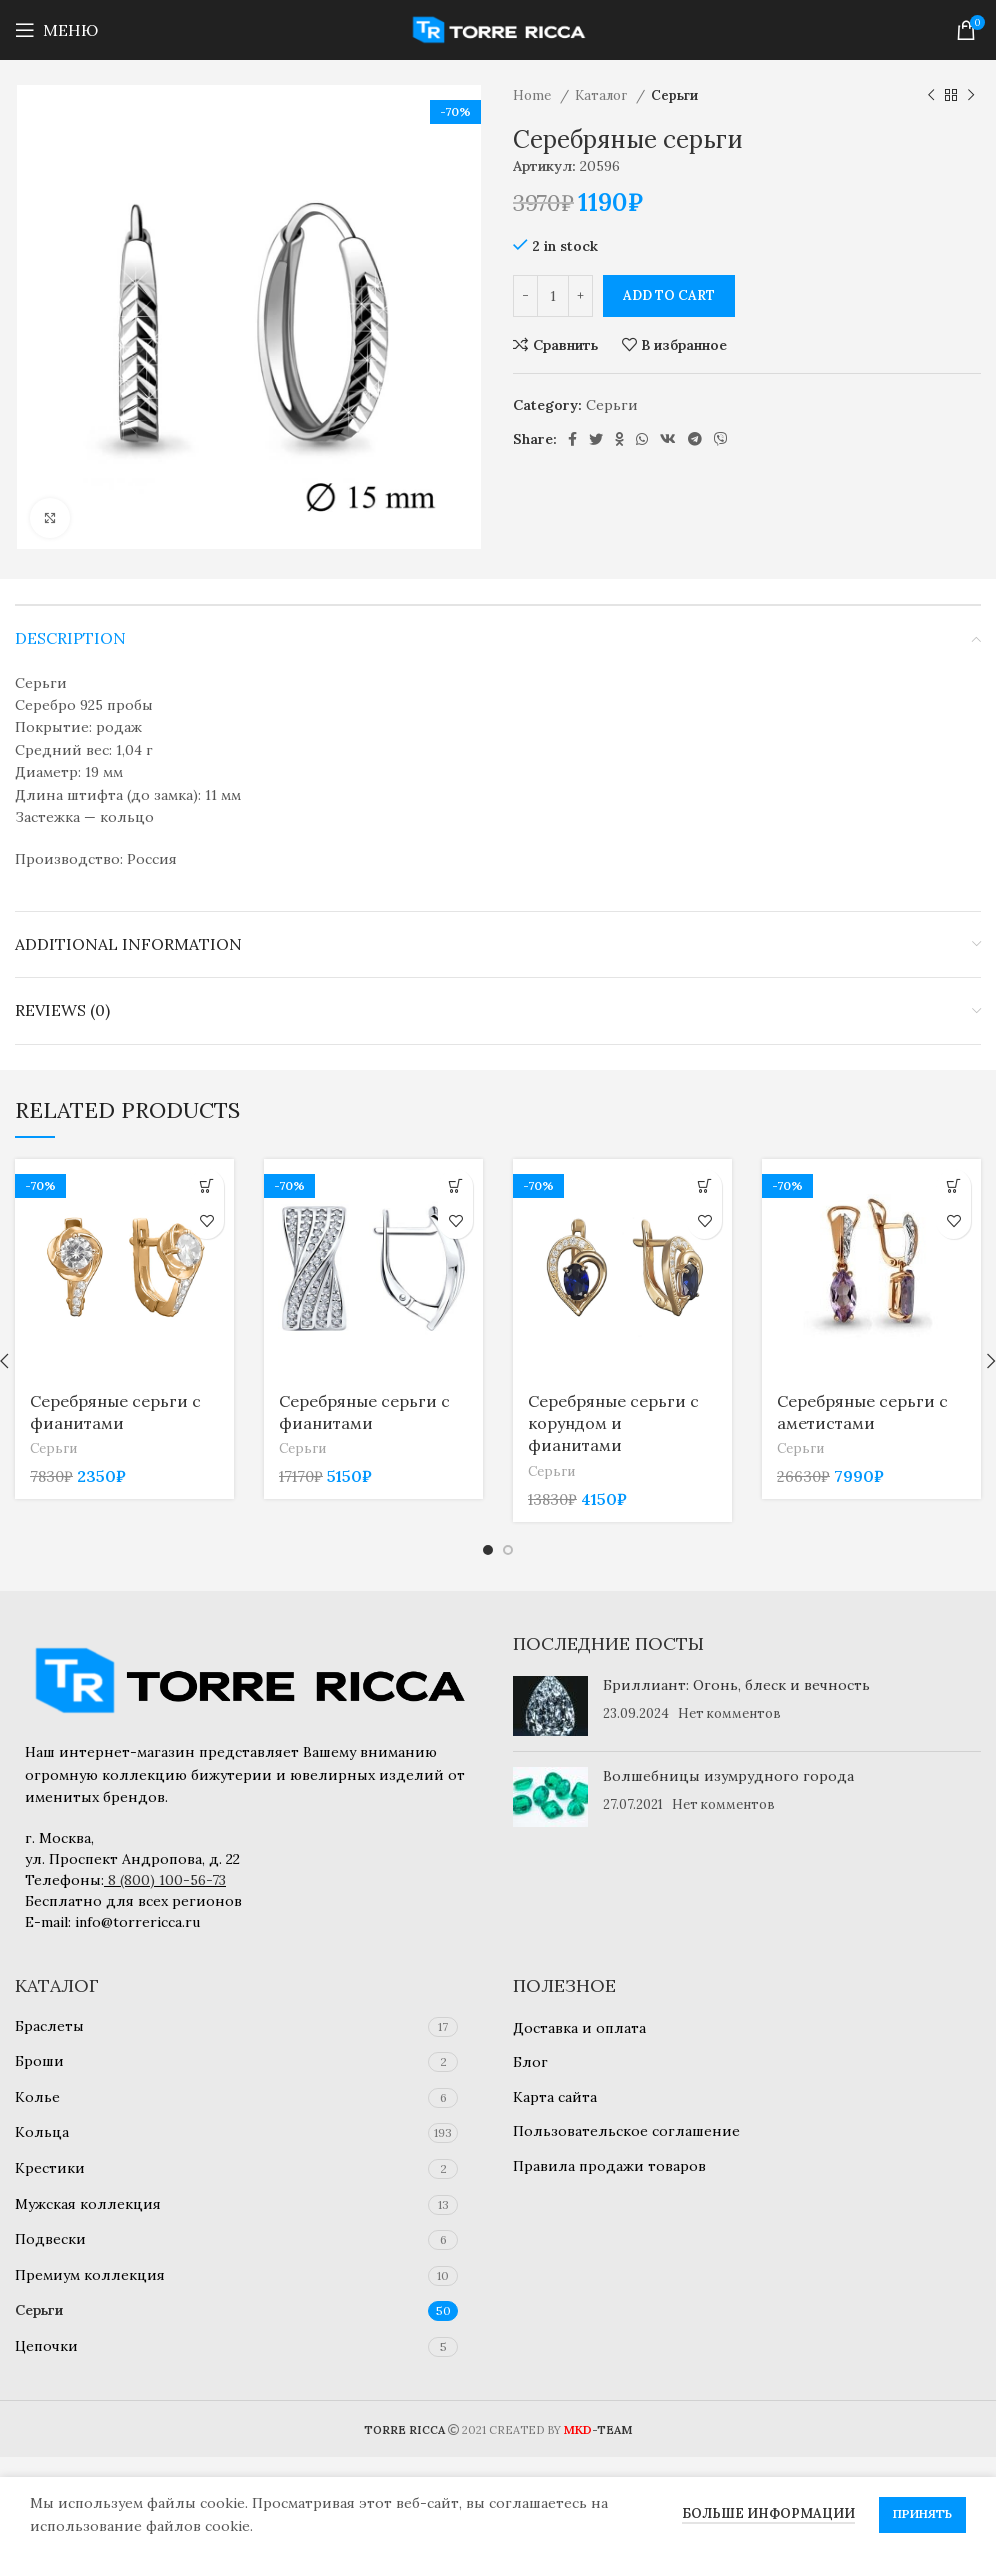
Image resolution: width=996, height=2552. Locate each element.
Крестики (50, 2168)
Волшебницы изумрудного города (728, 1776)
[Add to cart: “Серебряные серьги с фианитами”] (206, 1186)
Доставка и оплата (579, 2028)
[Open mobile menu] (56, 30)
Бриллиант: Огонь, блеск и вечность (736, 1685)
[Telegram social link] (695, 439)
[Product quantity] (553, 296)
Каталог (603, 95)
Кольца (42, 2132)
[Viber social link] (721, 439)
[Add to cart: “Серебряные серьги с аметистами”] (953, 1186)
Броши (39, 2061)
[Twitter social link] (596, 439)
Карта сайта (555, 2097)
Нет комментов (729, 1713)
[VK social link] (668, 439)
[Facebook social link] (572, 439)
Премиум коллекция (90, 2275)
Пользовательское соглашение (626, 2131)
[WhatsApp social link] (642, 439)
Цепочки (46, 2346)
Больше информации (768, 2513)
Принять (922, 2513)
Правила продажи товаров (609, 2166)
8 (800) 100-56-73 (167, 1880)
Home (534, 95)
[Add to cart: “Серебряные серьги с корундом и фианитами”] (704, 1186)
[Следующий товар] (971, 96)
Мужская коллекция (88, 2204)
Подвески (50, 2239)
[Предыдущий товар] (931, 96)
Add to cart (669, 295)
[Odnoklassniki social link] (619, 439)
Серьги (674, 95)
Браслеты (49, 2026)
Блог (530, 2062)
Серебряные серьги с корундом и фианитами (613, 1423)
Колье (37, 2097)
